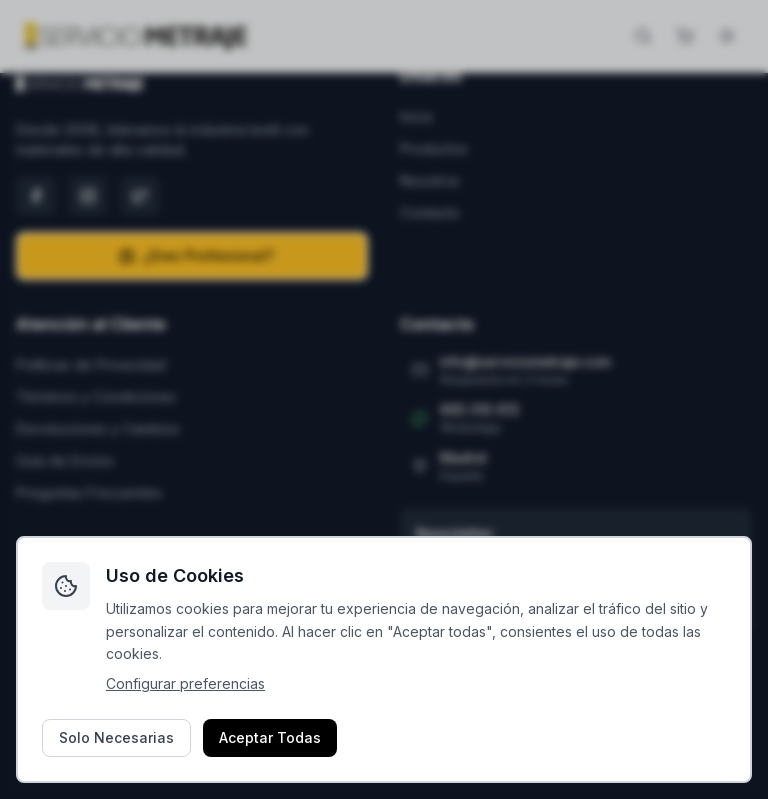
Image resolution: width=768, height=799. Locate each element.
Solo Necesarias (116, 737)
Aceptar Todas (270, 737)
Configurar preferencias (185, 683)
